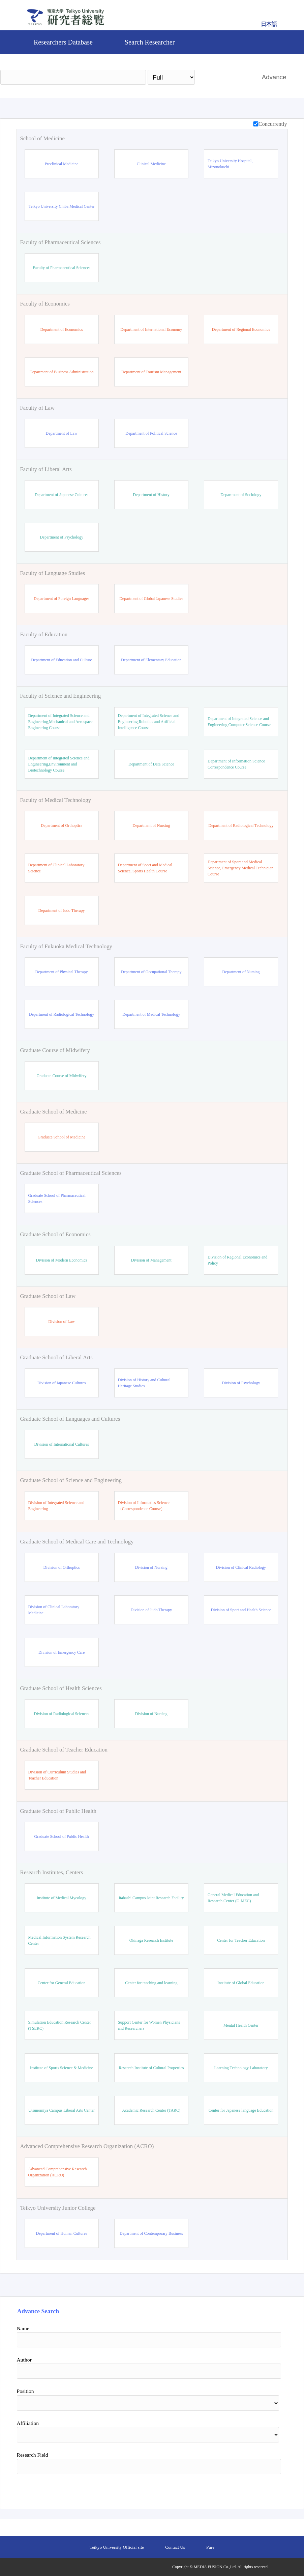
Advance (274, 77)
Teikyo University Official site (117, 2547)
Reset (264, 2489)
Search (225, 77)
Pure (210, 2547)
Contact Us (175, 2547)
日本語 (269, 24)
